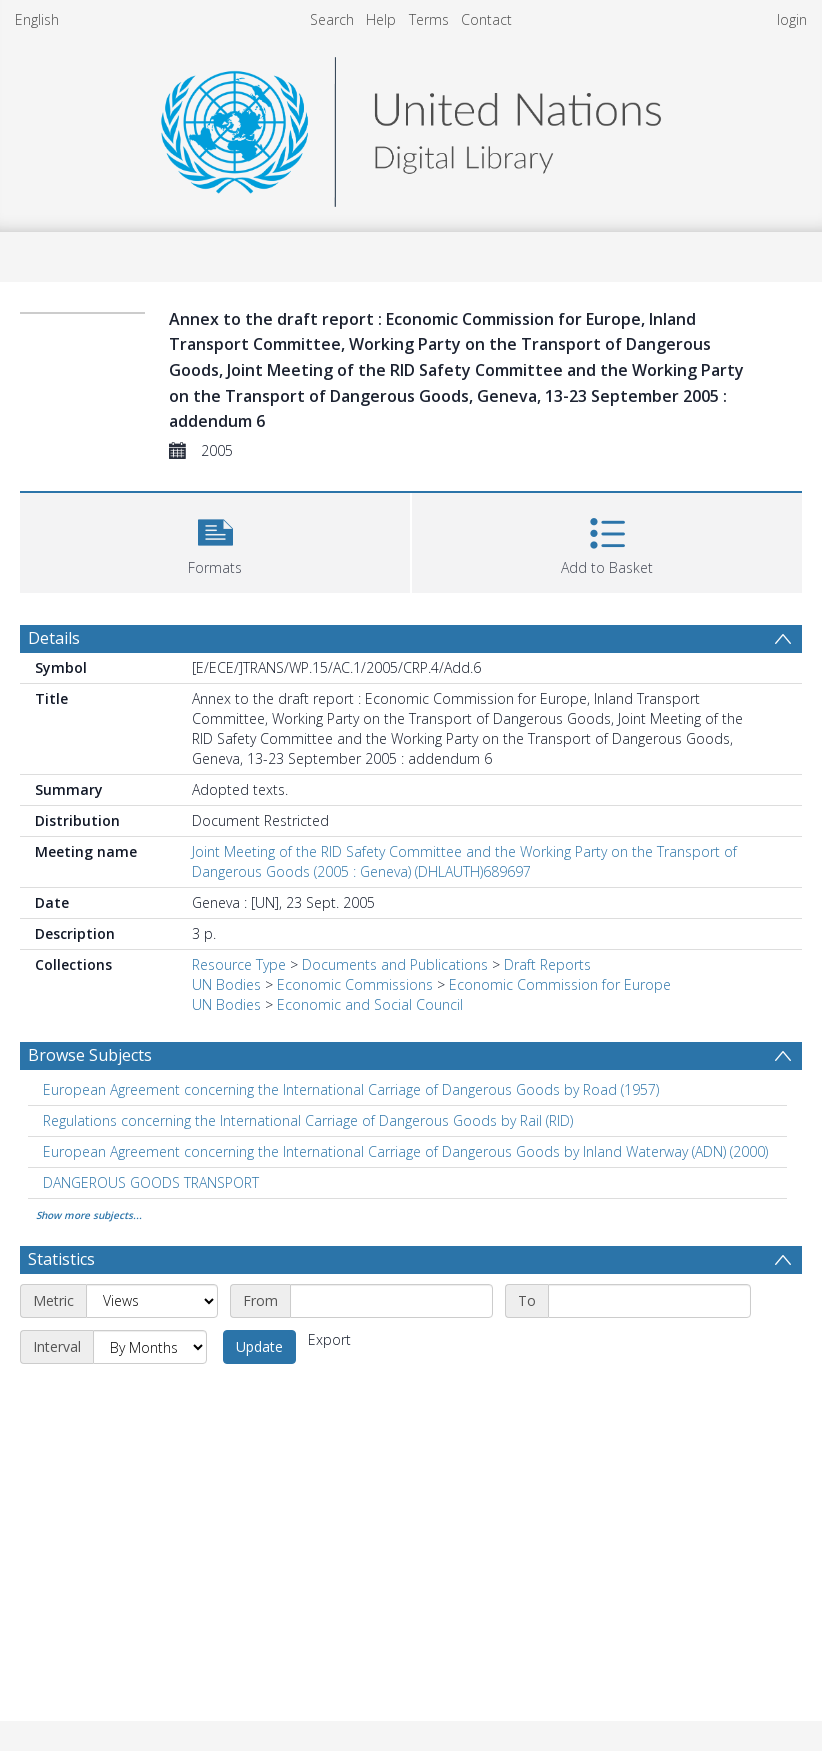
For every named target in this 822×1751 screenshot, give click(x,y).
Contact (486, 19)
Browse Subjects (90, 1055)
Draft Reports (547, 964)
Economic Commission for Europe (560, 984)
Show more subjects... (89, 1215)
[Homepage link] (411, 126)
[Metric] (152, 1301)
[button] (215, 540)
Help (381, 19)
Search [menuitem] (332, 19)
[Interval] (150, 1347)
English (37, 19)
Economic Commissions (355, 984)
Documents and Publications (395, 964)
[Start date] (391, 1301)
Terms (429, 19)
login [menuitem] (792, 19)
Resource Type (239, 964)
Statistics (61, 1259)
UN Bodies (226, 984)
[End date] (649, 1301)
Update (259, 1346)
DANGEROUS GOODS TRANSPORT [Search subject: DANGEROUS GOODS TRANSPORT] (151, 1182)
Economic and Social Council (370, 1004)
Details (54, 638)
